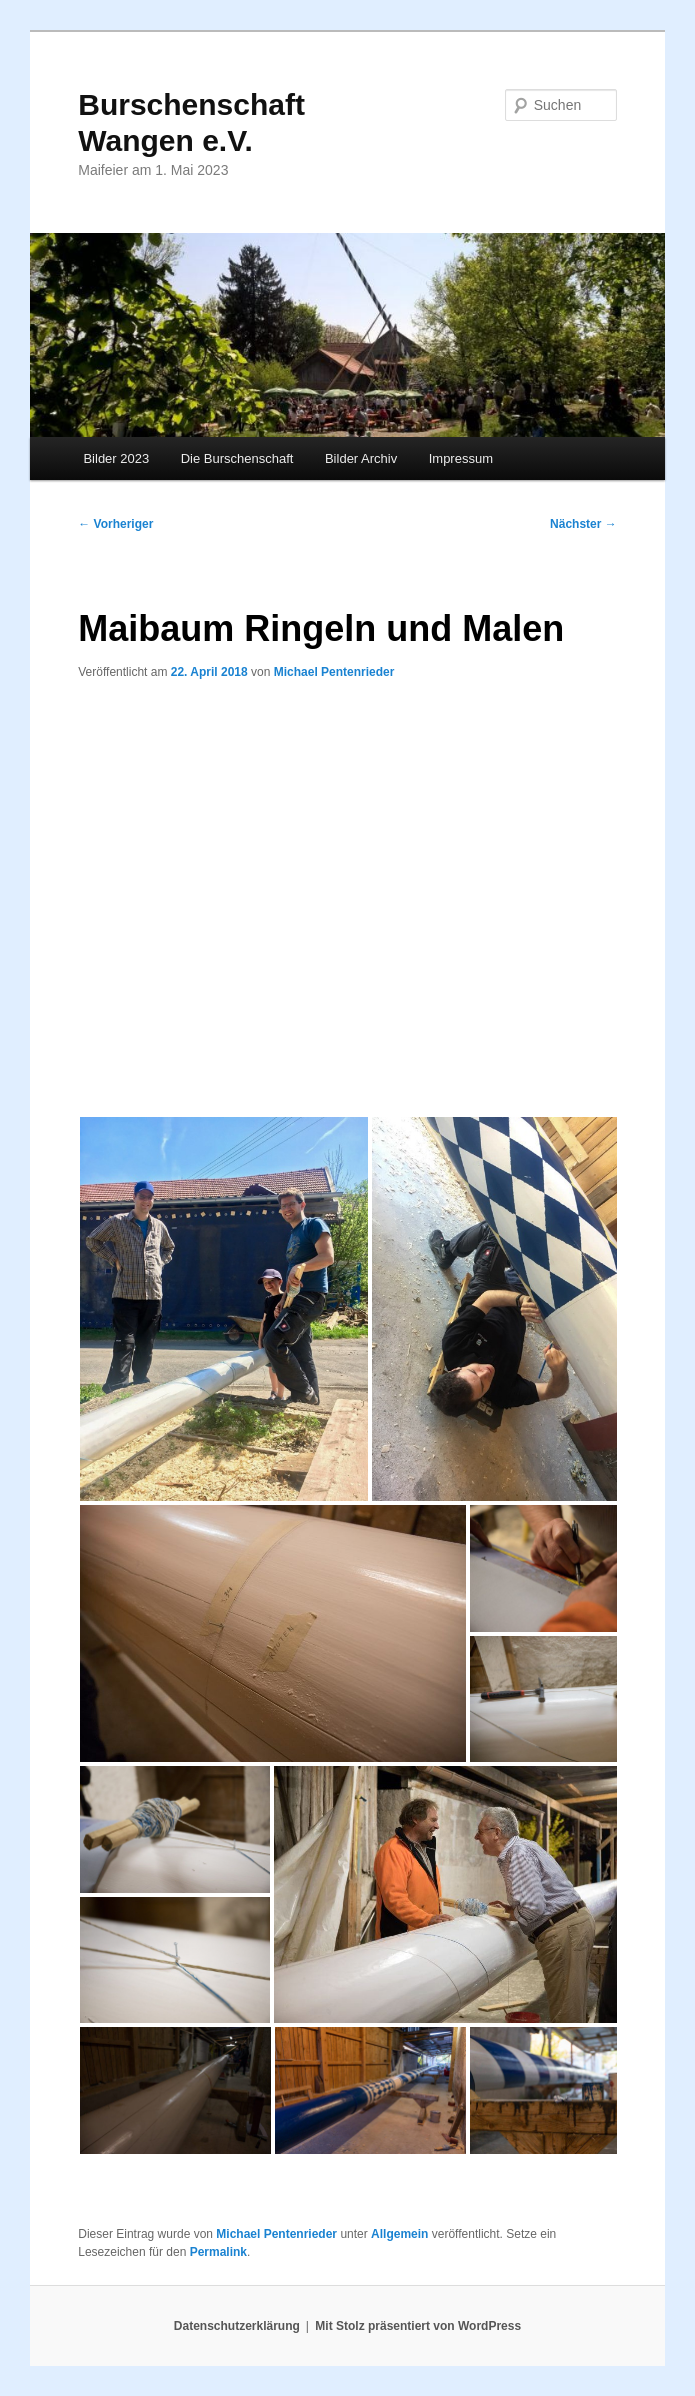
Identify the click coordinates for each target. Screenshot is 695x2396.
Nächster (583, 524)
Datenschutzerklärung (237, 2326)
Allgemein (399, 2234)
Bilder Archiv (361, 458)
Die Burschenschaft (237, 458)
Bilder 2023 (116, 458)
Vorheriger (115, 524)
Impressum (461, 458)
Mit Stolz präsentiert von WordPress (418, 2326)
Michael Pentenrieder (334, 672)
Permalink (218, 2252)
